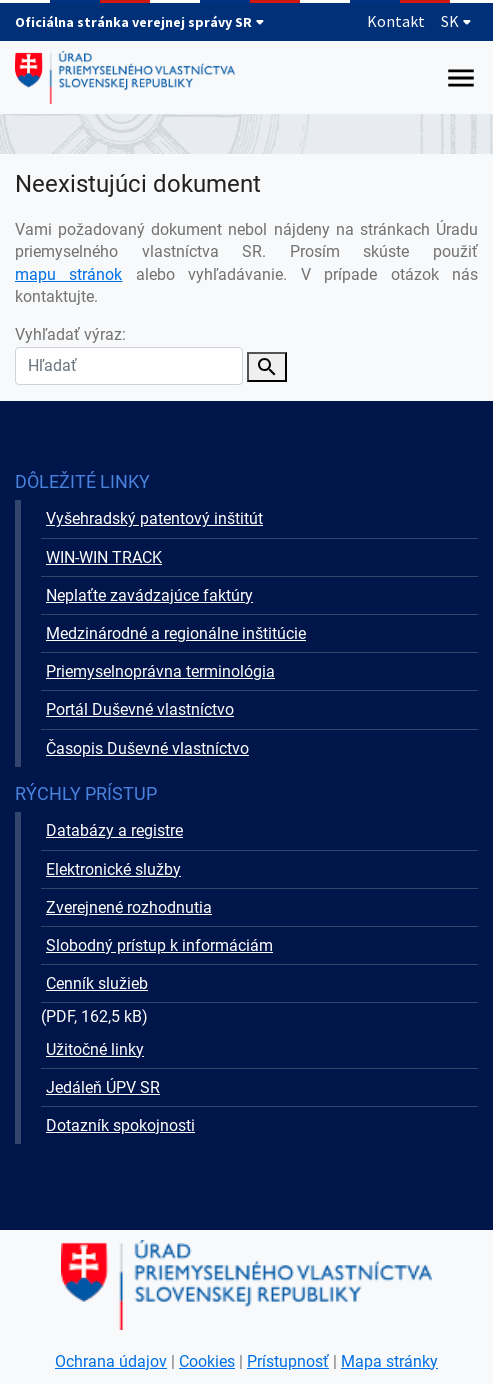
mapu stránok (68, 274)
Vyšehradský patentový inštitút (154, 518)
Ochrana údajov (111, 1361)
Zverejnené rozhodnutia (129, 907)
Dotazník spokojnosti (120, 1125)
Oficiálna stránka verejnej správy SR (140, 22)
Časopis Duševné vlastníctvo (147, 748)
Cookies (207, 1361)
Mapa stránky (389, 1361)
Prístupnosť (288, 1361)
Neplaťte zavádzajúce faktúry (149, 595)
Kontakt (396, 21)
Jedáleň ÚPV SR (103, 1087)
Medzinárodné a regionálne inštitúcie (176, 633)
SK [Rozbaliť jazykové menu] (456, 21)
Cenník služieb (97, 983)
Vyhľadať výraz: (129, 354)
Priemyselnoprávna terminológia (160, 671)
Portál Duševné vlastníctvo (140, 709)
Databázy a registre (114, 830)
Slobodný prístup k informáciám (159, 945)
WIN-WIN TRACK (104, 557)
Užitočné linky (95, 1049)
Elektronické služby (113, 869)
